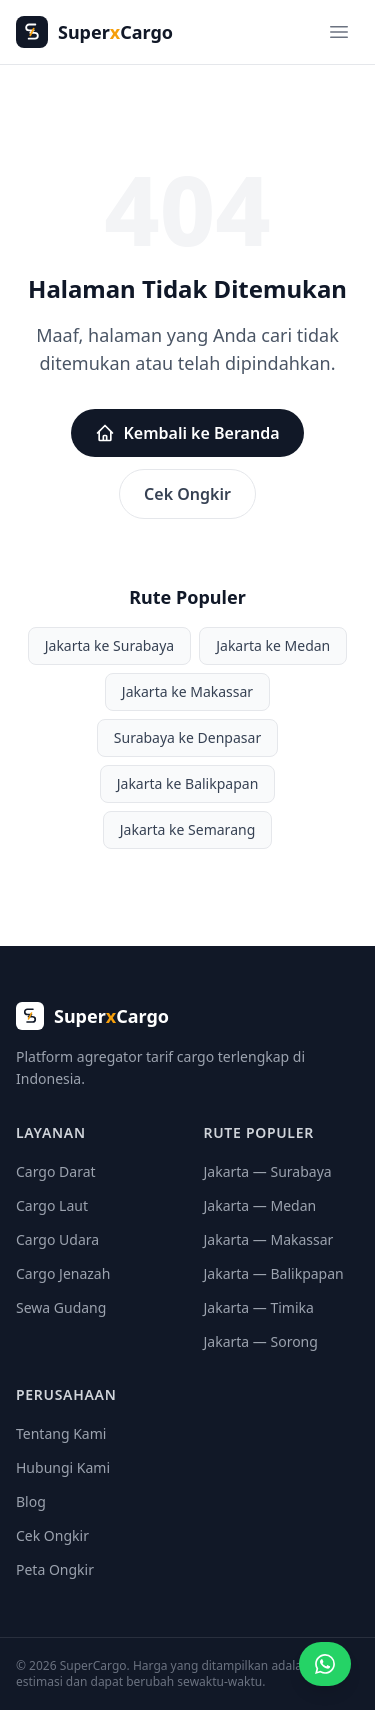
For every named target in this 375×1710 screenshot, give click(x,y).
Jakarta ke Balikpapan (188, 783)
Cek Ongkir (187, 494)
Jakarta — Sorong (261, 1341)
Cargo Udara (57, 1239)
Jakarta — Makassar (269, 1239)
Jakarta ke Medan (273, 645)
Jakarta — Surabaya (268, 1171)
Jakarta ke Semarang (188, 829)
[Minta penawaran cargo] (325, 1664)
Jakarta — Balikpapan (274, 1273)
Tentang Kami (61, 1433)
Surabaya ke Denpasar (187, 737)
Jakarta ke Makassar (187, 691)
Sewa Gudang (61, 1307)
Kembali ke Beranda (187, 433)
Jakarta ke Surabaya (110, 645)
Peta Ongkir (55, 1569)
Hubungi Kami (63, 1467)
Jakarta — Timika (259, 1307)
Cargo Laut (52, 1205)
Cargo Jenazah (63, 1273)
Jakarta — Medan (260, 1205)
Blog (31, 1501)
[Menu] (339, 32)
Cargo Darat (56, 1171)
